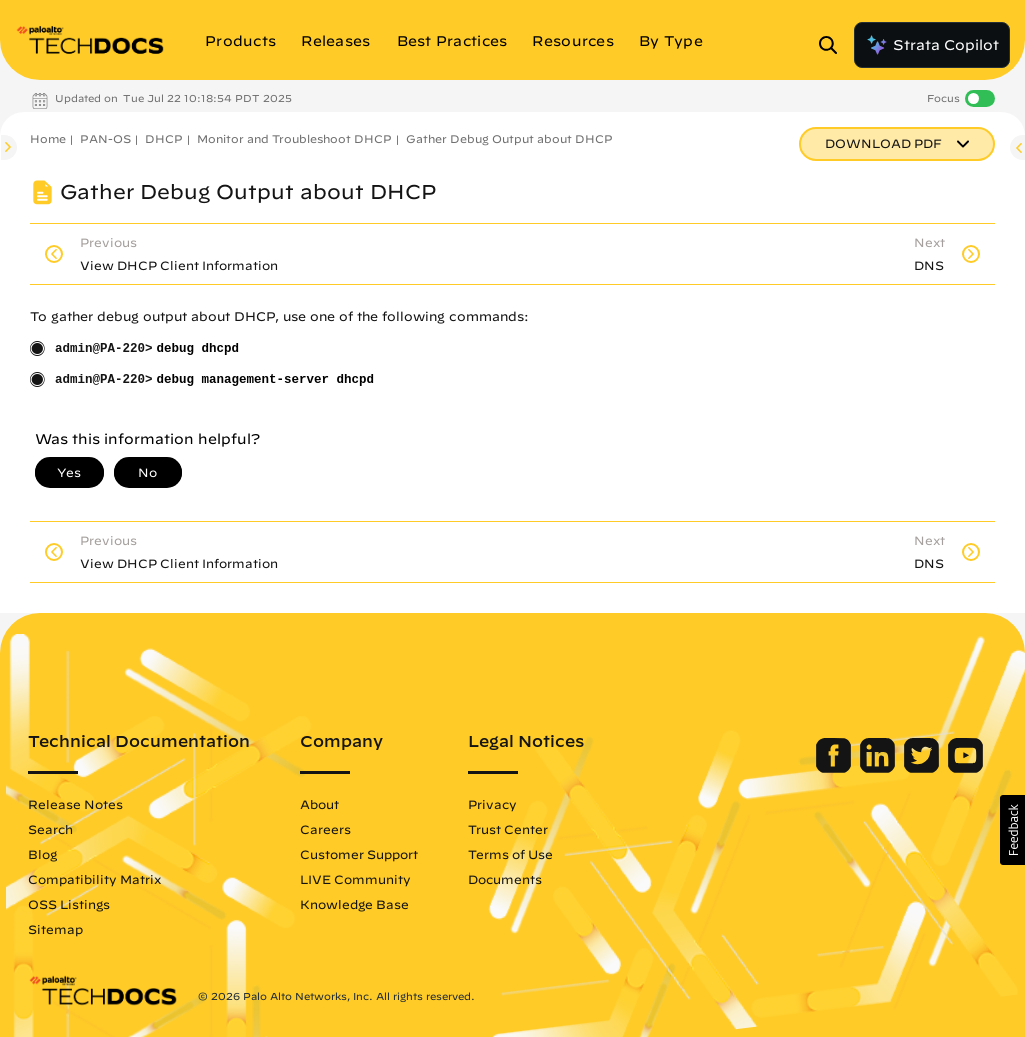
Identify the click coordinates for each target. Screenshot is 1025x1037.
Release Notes (75, 804)
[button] (1012, 830)
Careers (325, 829)
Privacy (492, 804)
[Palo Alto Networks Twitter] (923, 768)
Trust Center (508, 829)
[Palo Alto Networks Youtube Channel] (965, 768)
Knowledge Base (354, 904)
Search (50, 829)
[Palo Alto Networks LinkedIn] (879, 768)
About (319, 804)
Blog (42, 854)
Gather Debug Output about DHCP (509, 138)
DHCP (164, 138)
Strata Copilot (932, 45)
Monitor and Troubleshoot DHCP (294, 138)
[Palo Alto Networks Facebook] (835, 768)
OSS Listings (69, 904)
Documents (505, 879)
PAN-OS (105, 138)
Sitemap (55, 929)
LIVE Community (355, 879)
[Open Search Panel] (834, 45)
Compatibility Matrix (94, 879)
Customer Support (359, 854)
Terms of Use (510, 854)
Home (48, 138)
